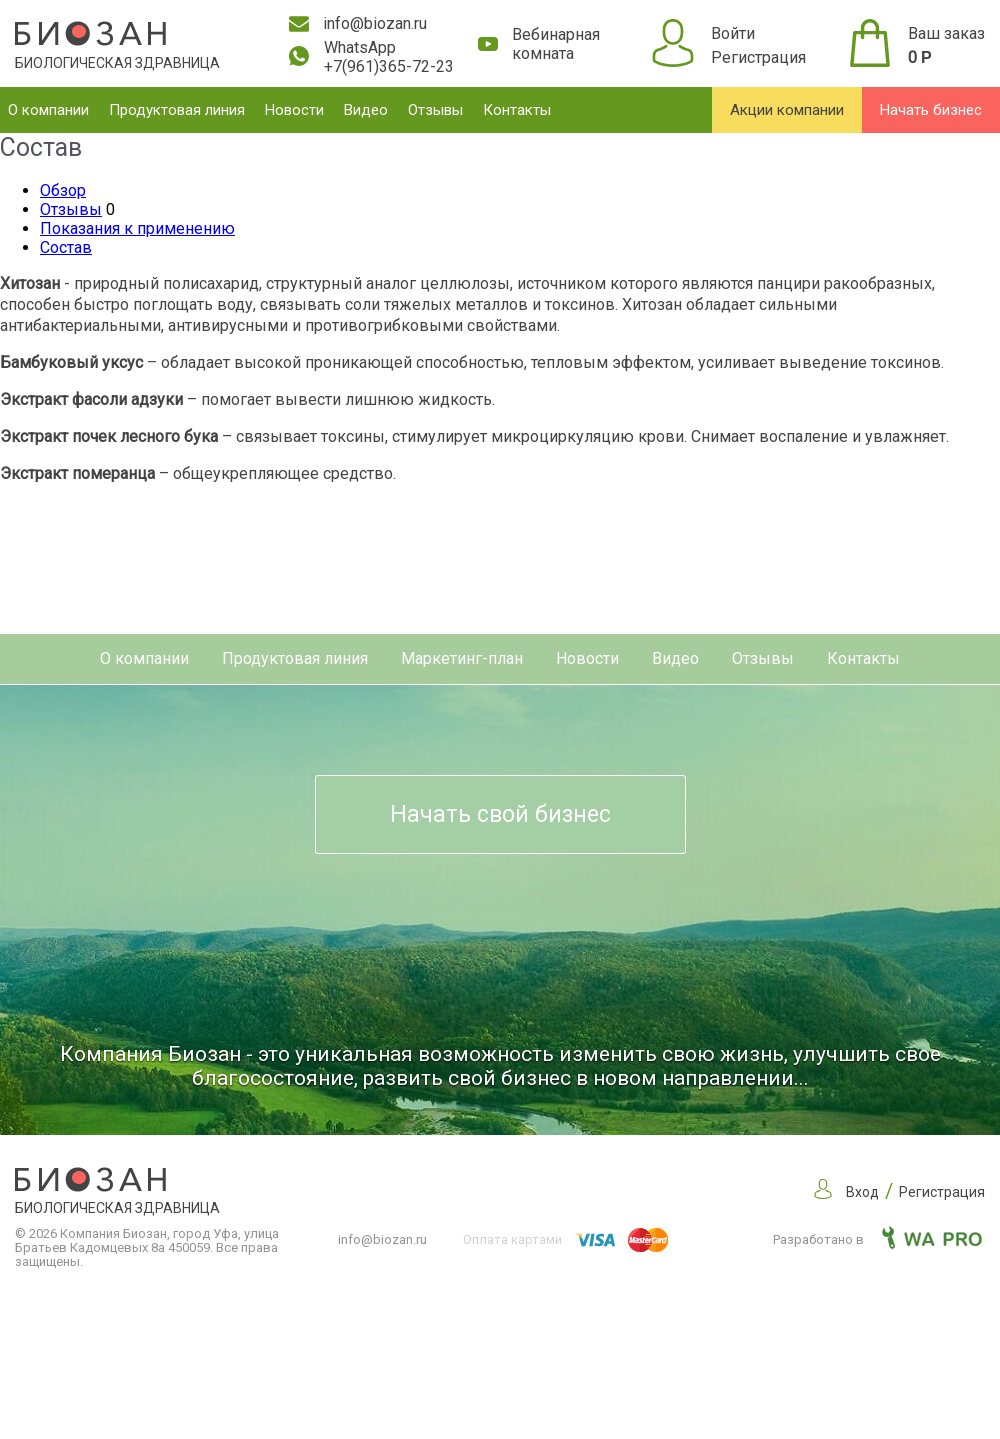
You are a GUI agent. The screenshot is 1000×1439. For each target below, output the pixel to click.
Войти (733, 33)
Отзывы (435, 110)
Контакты (517, 110)
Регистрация (758, 57)
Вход (862, 1192)
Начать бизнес (931, 110)
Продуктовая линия (177, 110)
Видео (366, 110)
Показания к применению (137, 228)
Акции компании (787, 110)
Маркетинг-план (462, 658)
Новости (294, 110)
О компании (48, 110)
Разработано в (877, 1239)
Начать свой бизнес (500, 814)
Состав (66, 247)
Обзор (63, 190)
